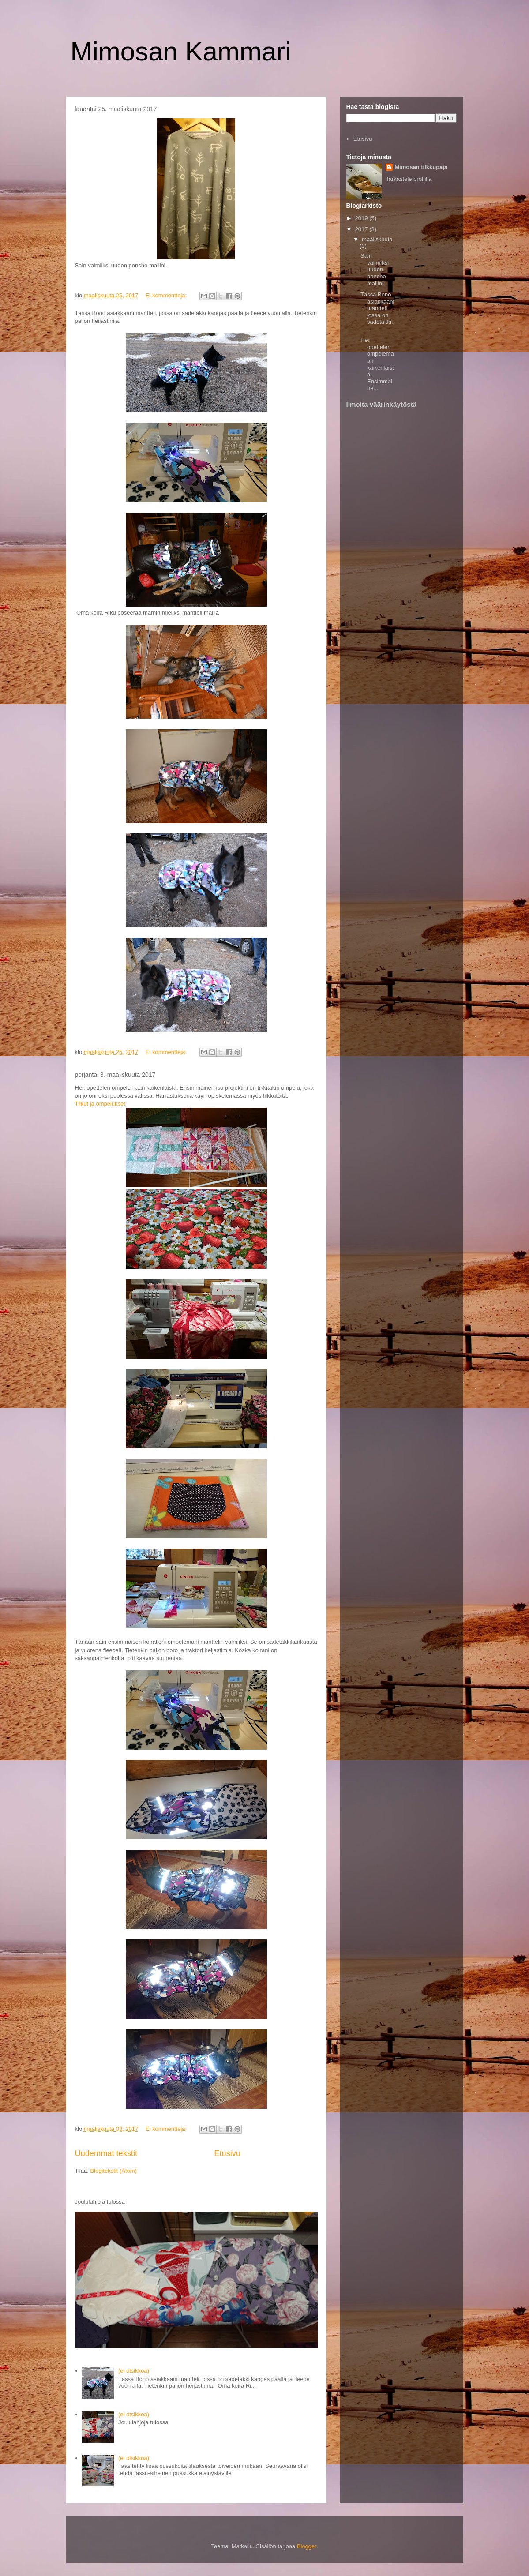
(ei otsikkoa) (133, 2370)
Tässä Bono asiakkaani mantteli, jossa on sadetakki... (377, 311)
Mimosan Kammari (181, 51)
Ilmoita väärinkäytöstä (381, 404)
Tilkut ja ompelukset (100, 1103)
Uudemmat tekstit (106, 2153)
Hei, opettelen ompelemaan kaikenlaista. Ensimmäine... (377, 364)
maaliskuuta (377, 239)
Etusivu (227, 2153)
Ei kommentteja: (167, 295)
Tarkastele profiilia (408, 179)
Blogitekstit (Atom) (113, 2170)
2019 (362, 218)
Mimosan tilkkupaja (420, 167)
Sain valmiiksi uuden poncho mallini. (374, 269)
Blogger (306, 2546)
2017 (362, 229)
